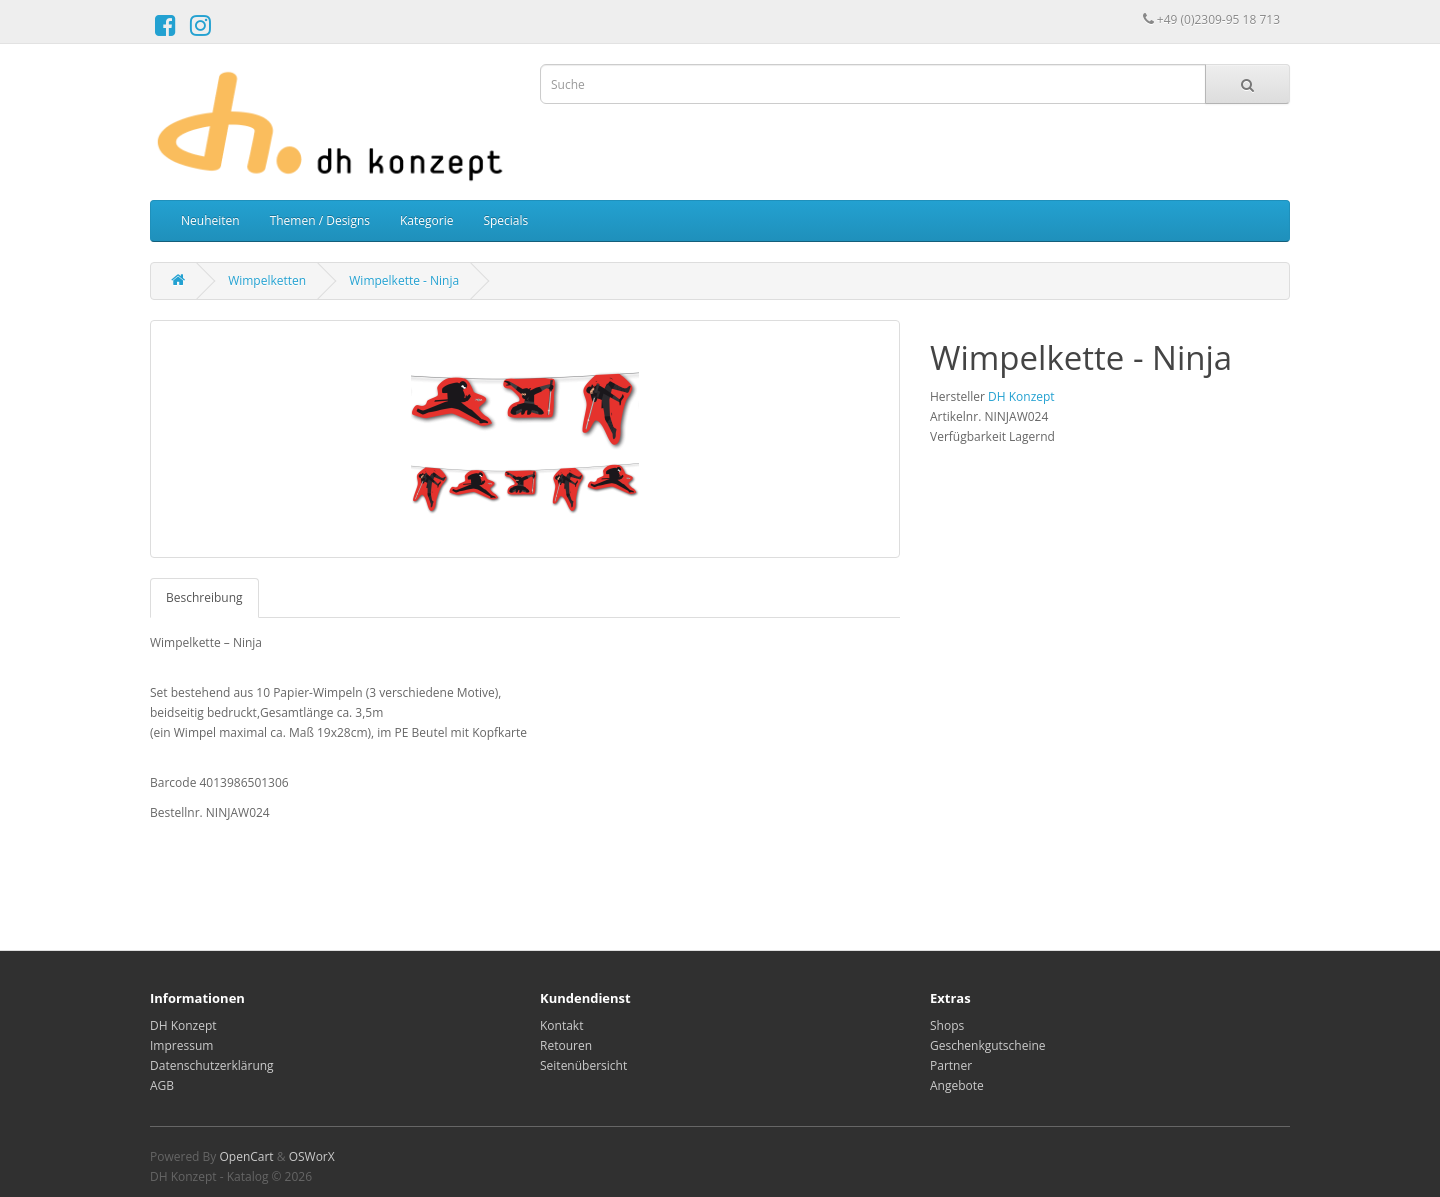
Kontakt (561, 1025)
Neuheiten (210, 220)
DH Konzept (1021, 396)
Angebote (957, 1085)
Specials (505, 220)
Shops (947, 1025)
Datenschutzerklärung (212, 1065)
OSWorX (312, 1156)
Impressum (181, 1045)
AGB (162, 1085)
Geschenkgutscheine (988, 1045)
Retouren (566, 1045)
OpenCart (246, 1156)
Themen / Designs (320, 220)
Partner (951, 1065)
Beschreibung (204, 597)
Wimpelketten (267, 280)
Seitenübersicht (583, 1065)
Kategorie (426, 220)
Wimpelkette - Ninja (404, 280)
